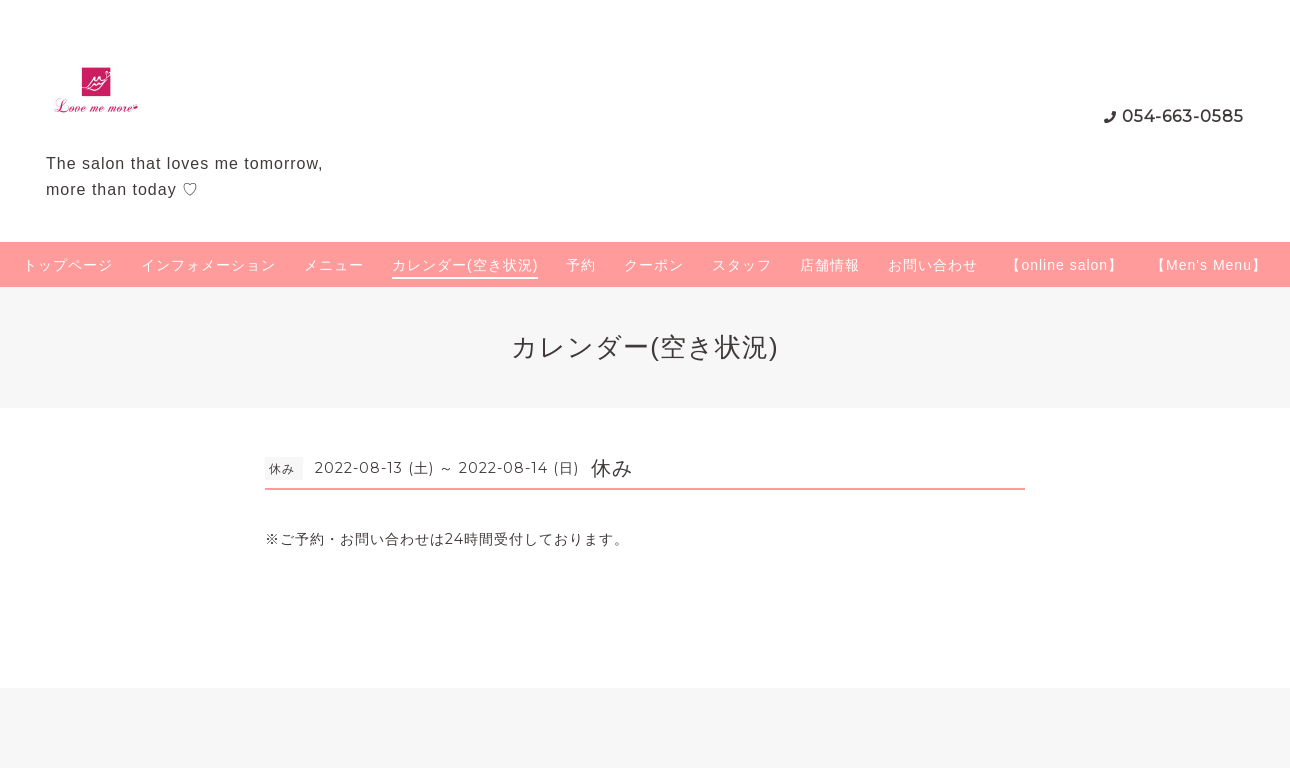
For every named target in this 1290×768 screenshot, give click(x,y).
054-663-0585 (1183, 116)
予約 (581, 265)
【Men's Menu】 (1209, 265)
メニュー (334, 265)
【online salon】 (1064, 265)
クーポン (654, 265)
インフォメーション (208, 265)
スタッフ (742, 265)
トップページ (68, 265)
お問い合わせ (933, 265)
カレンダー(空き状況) (465, 265)
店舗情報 (830, 265)
